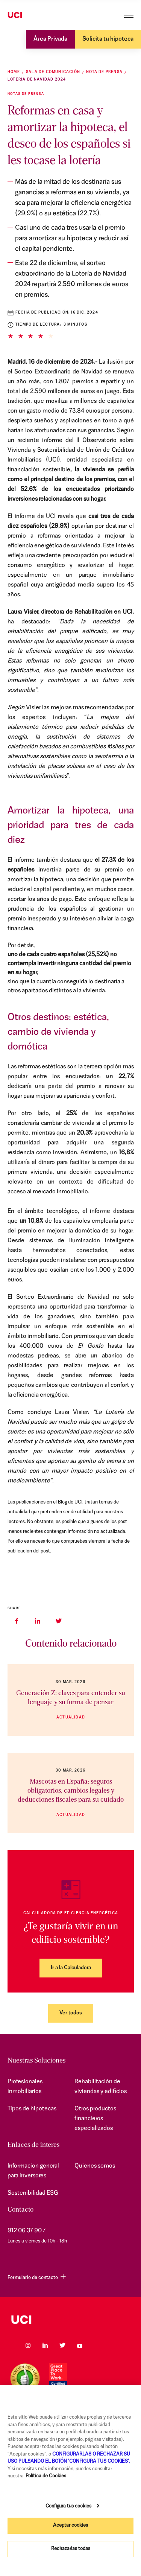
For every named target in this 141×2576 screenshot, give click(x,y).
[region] (70, 2480)
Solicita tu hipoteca (107, 39)
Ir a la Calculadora (71, 1968)
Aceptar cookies (70, 2525)
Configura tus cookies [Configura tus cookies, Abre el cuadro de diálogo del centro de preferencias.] (68, 2506)
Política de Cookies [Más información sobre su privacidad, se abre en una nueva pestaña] (46, 2476)
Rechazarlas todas (70, 2548)
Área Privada (50, 39)
